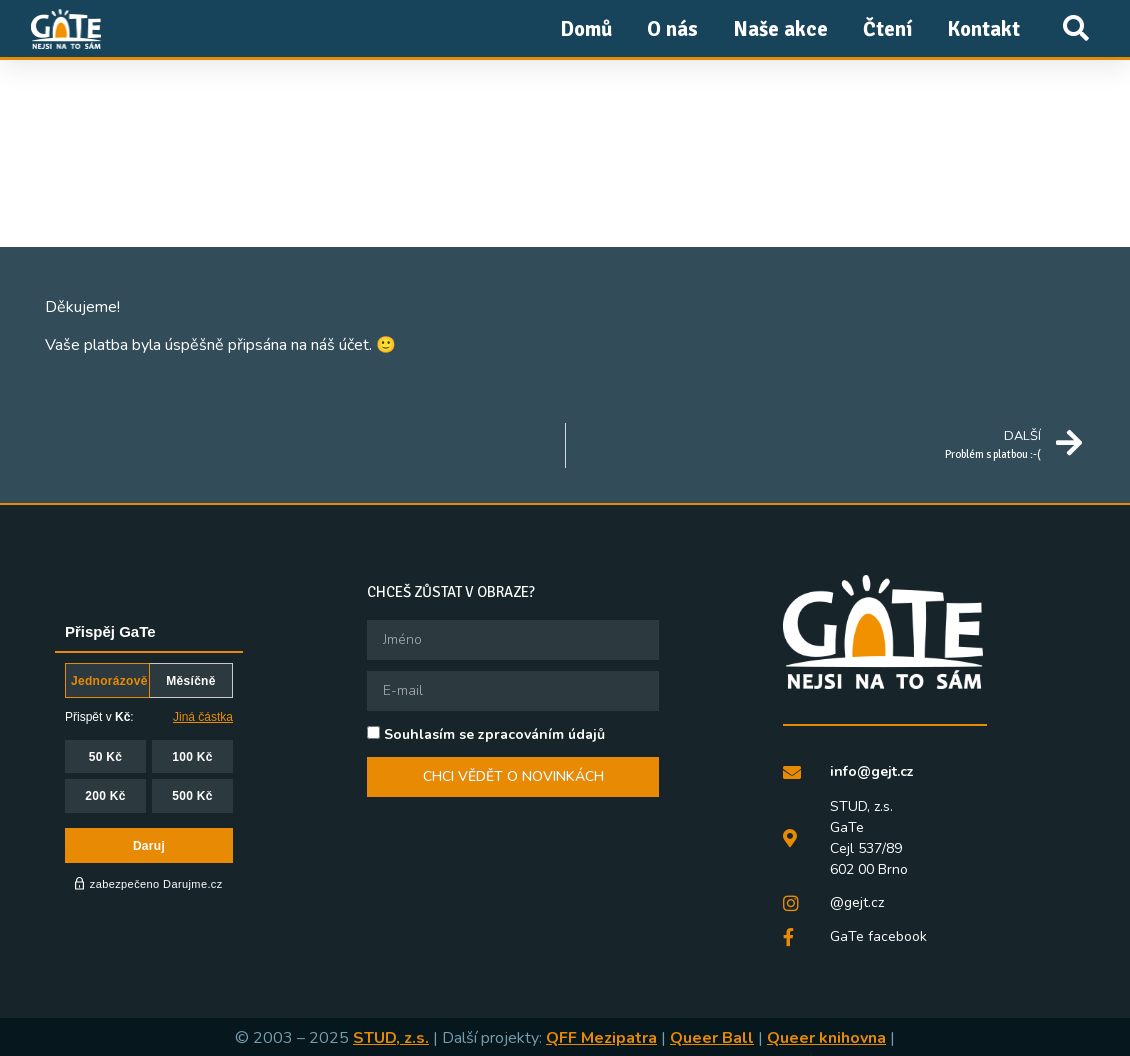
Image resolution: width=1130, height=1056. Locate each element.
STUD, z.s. (391, 1037)
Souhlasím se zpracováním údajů (494, 734)
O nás (672, 29)
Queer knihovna (826, 1037)
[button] (1075, 28)
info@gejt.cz (872, 771)
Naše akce (780, 29)
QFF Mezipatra (601, 1037)
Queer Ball (712, 1037)
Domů (586, 29)
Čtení (887, 29)
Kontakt (983, 29)
